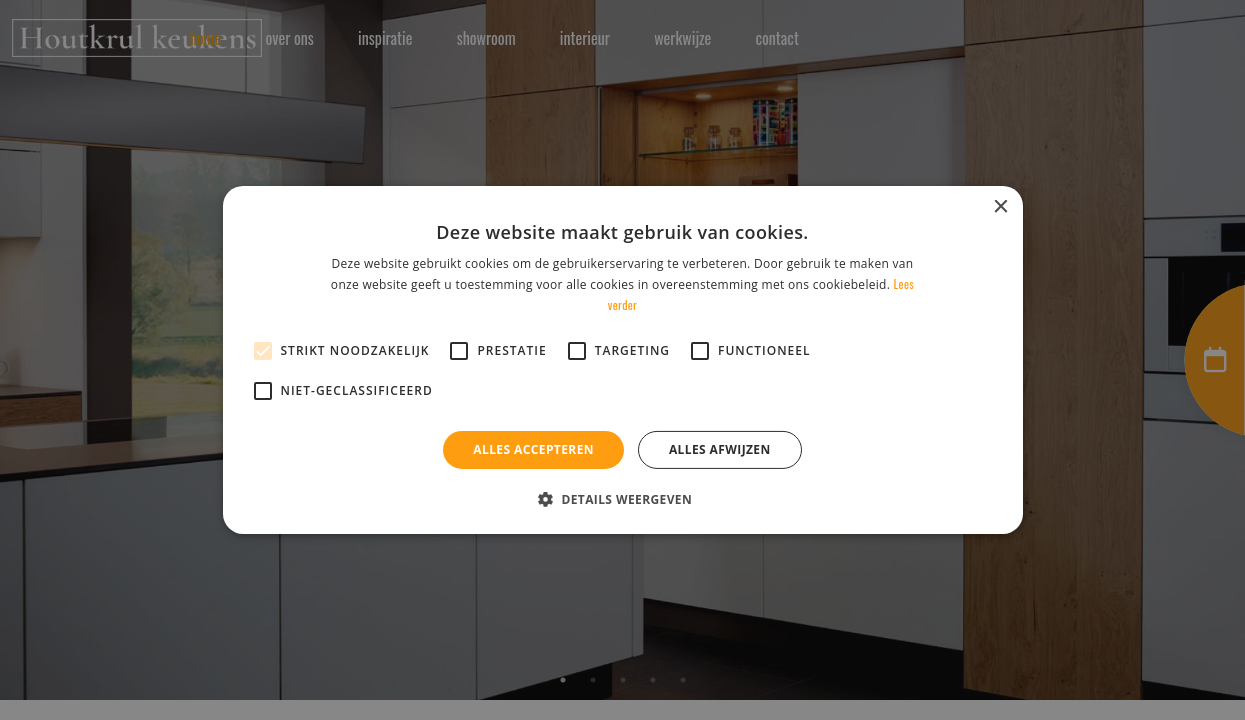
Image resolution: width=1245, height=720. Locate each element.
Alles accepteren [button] (533, 449)
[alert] (622, 360)
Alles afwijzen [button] (720, 449)
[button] (622, 499)
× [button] (1000, 207)
